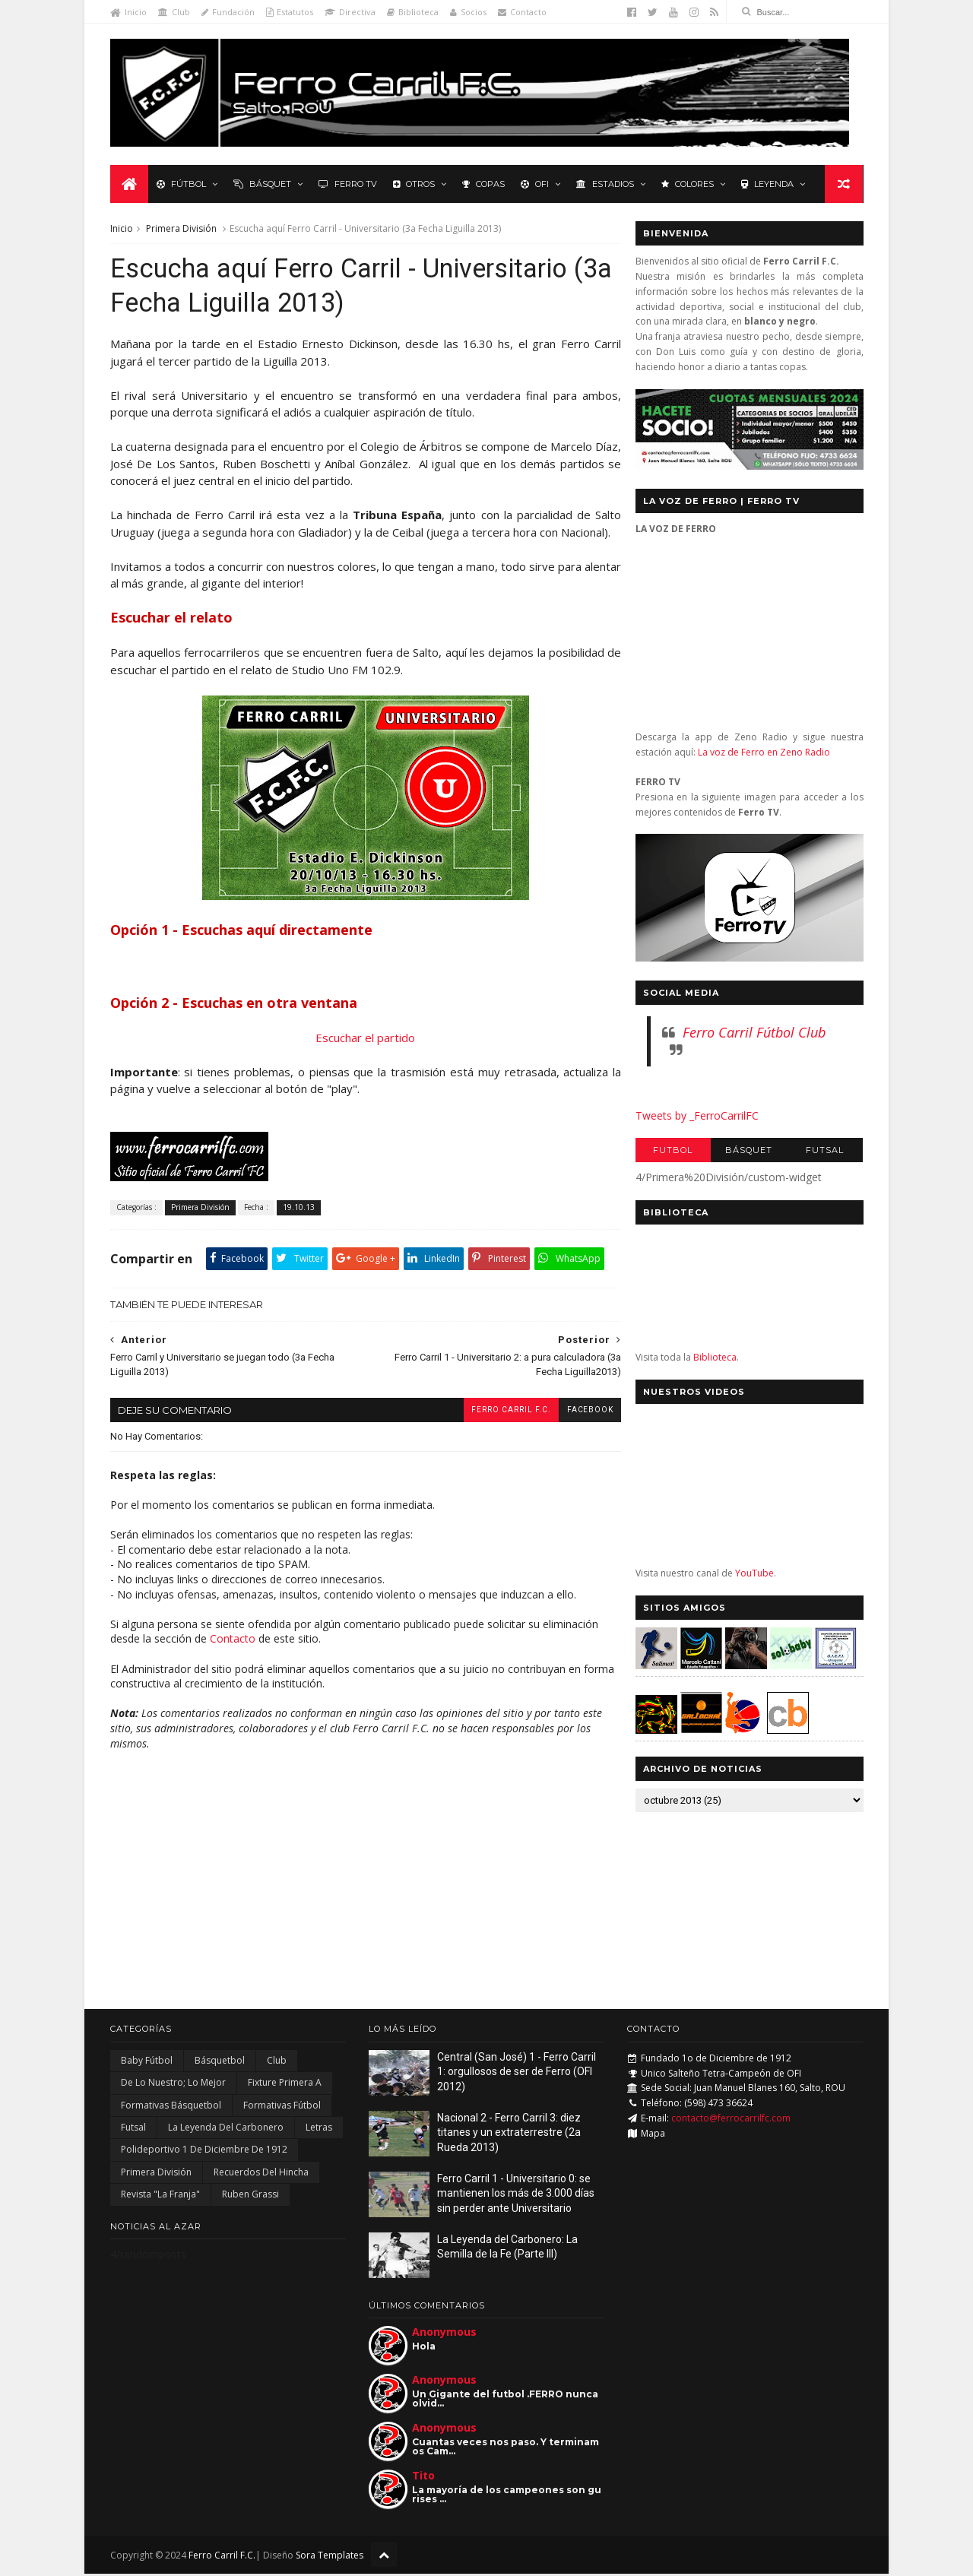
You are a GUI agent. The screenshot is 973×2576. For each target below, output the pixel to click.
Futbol (673, 1150)
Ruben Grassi (250, 2195)
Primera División (181, 229)
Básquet (262, 184)
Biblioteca (413, 11)
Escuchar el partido (361, 1039)
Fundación (228, 11)
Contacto (522, 11)
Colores (687, 184)
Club (174, 11)
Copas (483, 184)
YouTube (753, 1573)
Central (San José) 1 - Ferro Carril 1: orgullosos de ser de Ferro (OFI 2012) (516, 2073)
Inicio (128, 11)
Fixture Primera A (285, 2084)
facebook (580, 1411)
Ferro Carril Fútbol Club (753, 1032)
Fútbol (181, 184)
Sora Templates (329, 2557)
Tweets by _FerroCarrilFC (696, 1115)
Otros (414, 184)
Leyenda (767, 184)
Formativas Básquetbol (171, 2106)
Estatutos (289, 11)
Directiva (350, 11)
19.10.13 (299, 1208)
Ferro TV (348, 184)
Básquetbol (220, 2061)
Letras (319, 2128)
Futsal (825, 1150)
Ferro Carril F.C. (501, 1411)
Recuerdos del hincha (261, 2173)
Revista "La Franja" (160, 2195)
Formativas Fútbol (282, 2106)
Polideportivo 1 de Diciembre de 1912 (204, 2151)
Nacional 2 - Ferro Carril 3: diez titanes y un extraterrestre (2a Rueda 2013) (509, 2134)
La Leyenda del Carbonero (226, 2128)
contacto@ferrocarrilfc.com (731, 2119)
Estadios (605, 184)
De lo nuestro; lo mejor (173, 2084)
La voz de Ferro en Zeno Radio (763, 752)
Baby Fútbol (147, 2061)
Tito (423, 2477)
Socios (468, 11)
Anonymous (444, 2334)
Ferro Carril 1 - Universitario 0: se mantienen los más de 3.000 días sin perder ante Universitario (515, 2195)
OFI (535, 184)
